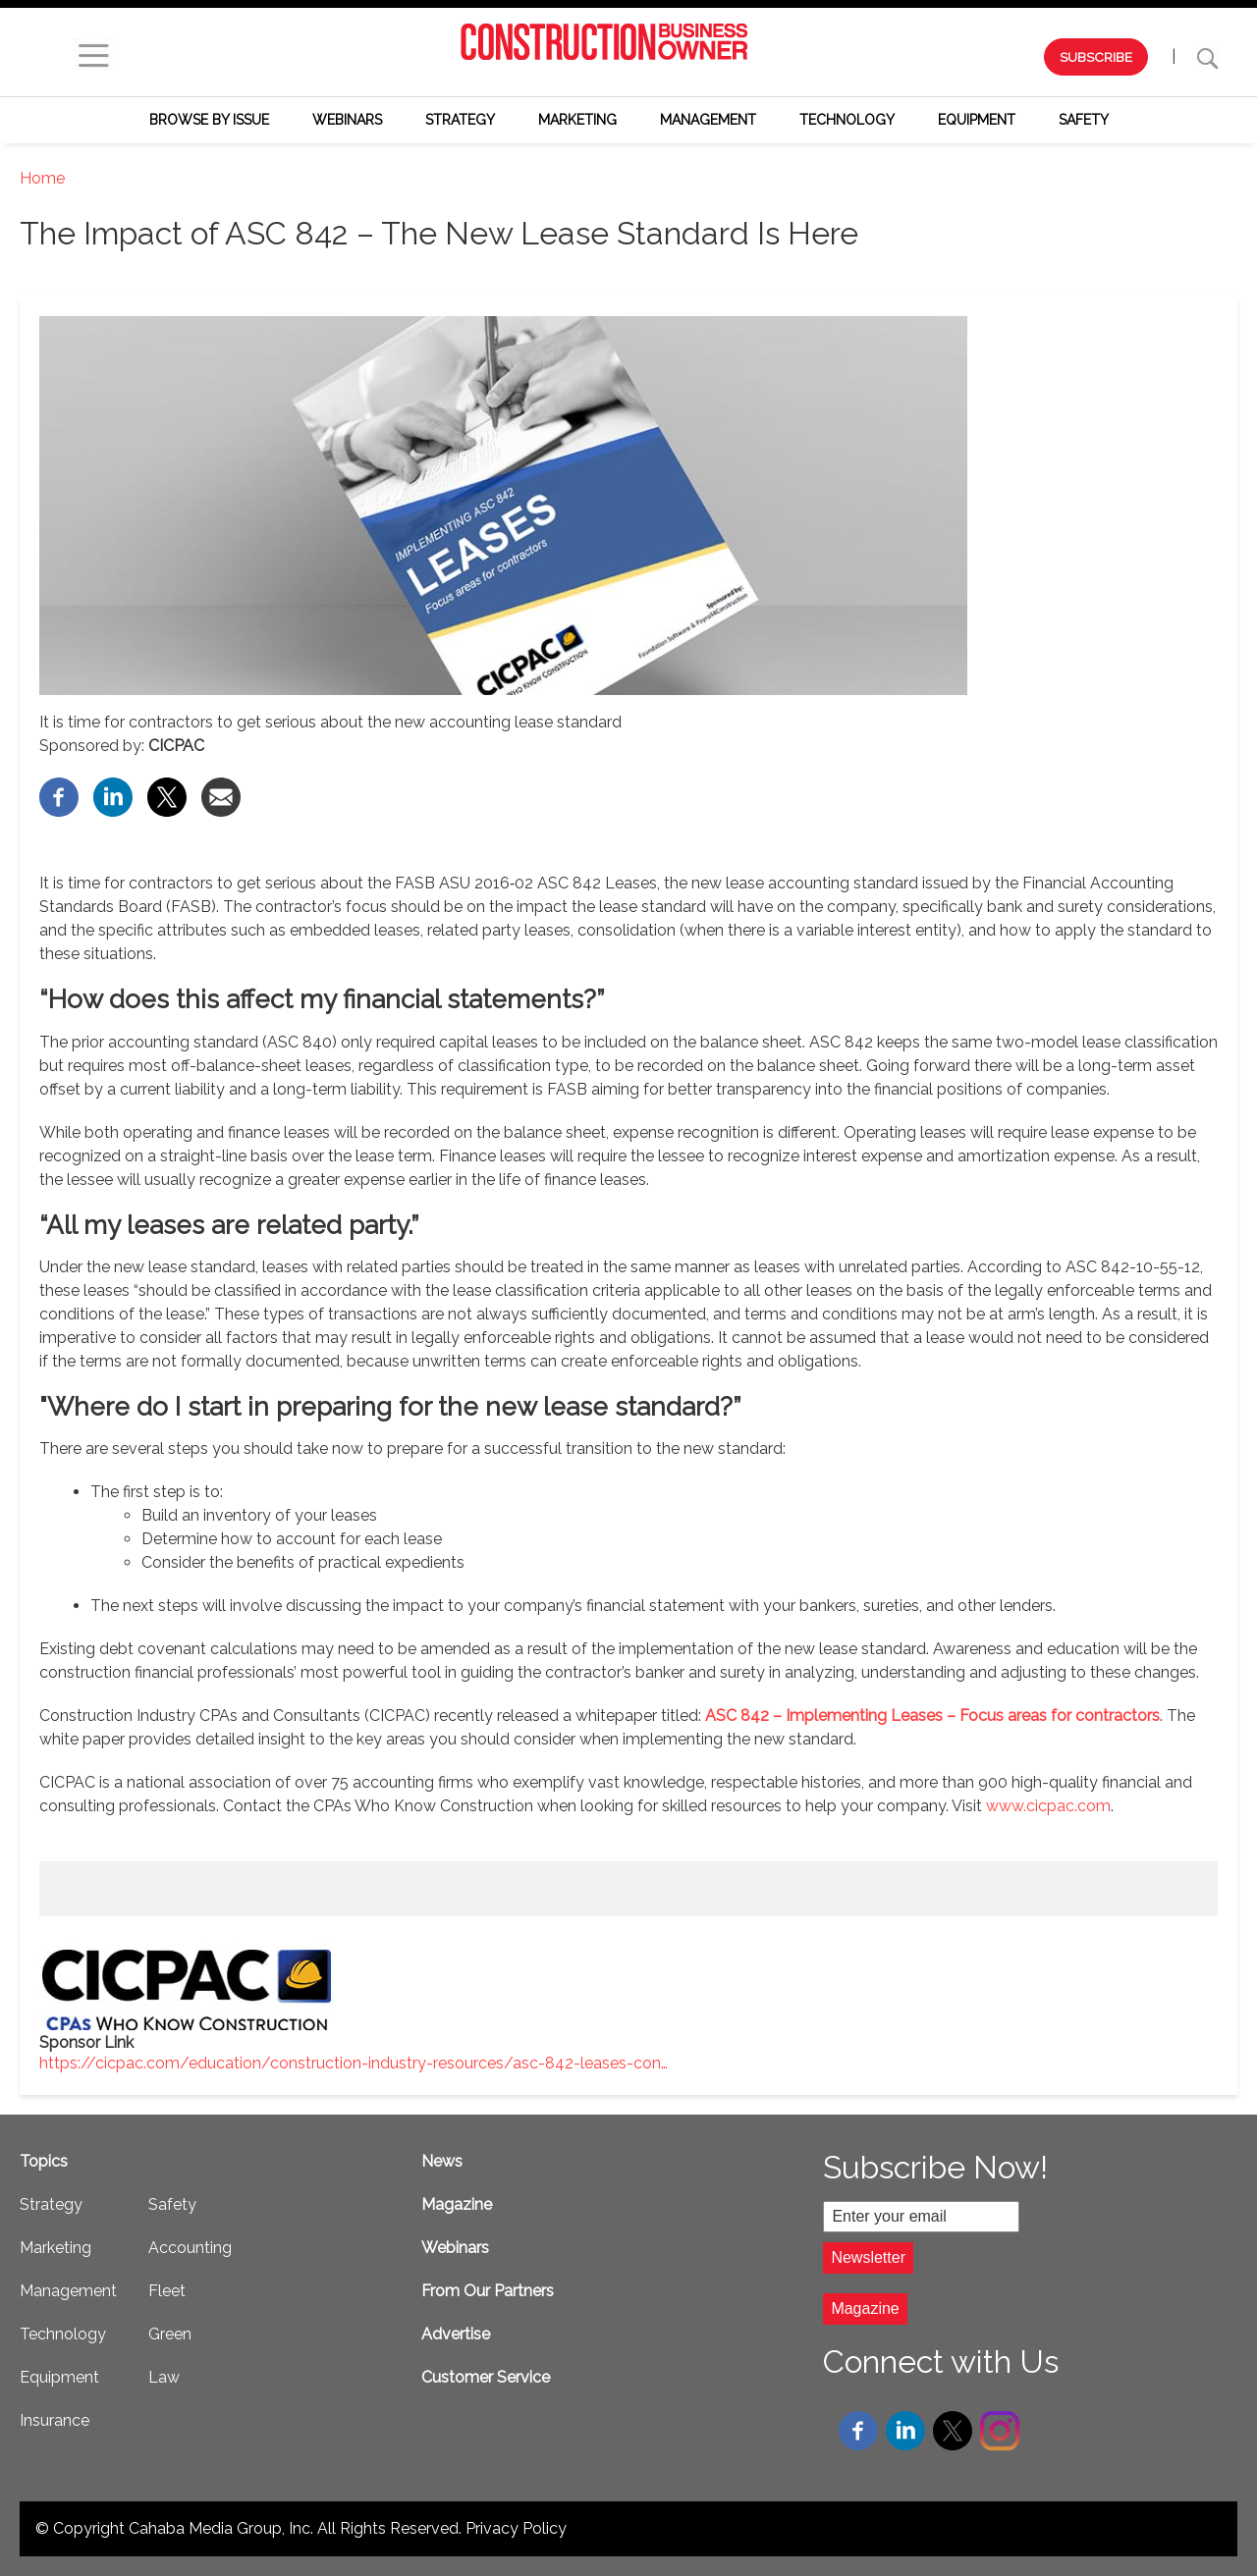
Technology (847, 120)
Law (164, 2377)
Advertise (455, 2334)
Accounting (190, 2247)
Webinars (347, 120)
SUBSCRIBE (1096, 57)
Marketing (577, 120)
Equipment (976, 120)
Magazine (456, 2204)
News (442, 2161)
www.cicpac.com (1048, 1806)
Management (708, 120)
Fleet (167, 2290)
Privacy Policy (516, 2528)
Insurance (54, 2420)
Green (169, 2334)
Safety (1084, 120)
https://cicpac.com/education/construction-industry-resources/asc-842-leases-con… (353, 2063)
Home (42, 178)
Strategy (460, 120)
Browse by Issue (209, 120)
